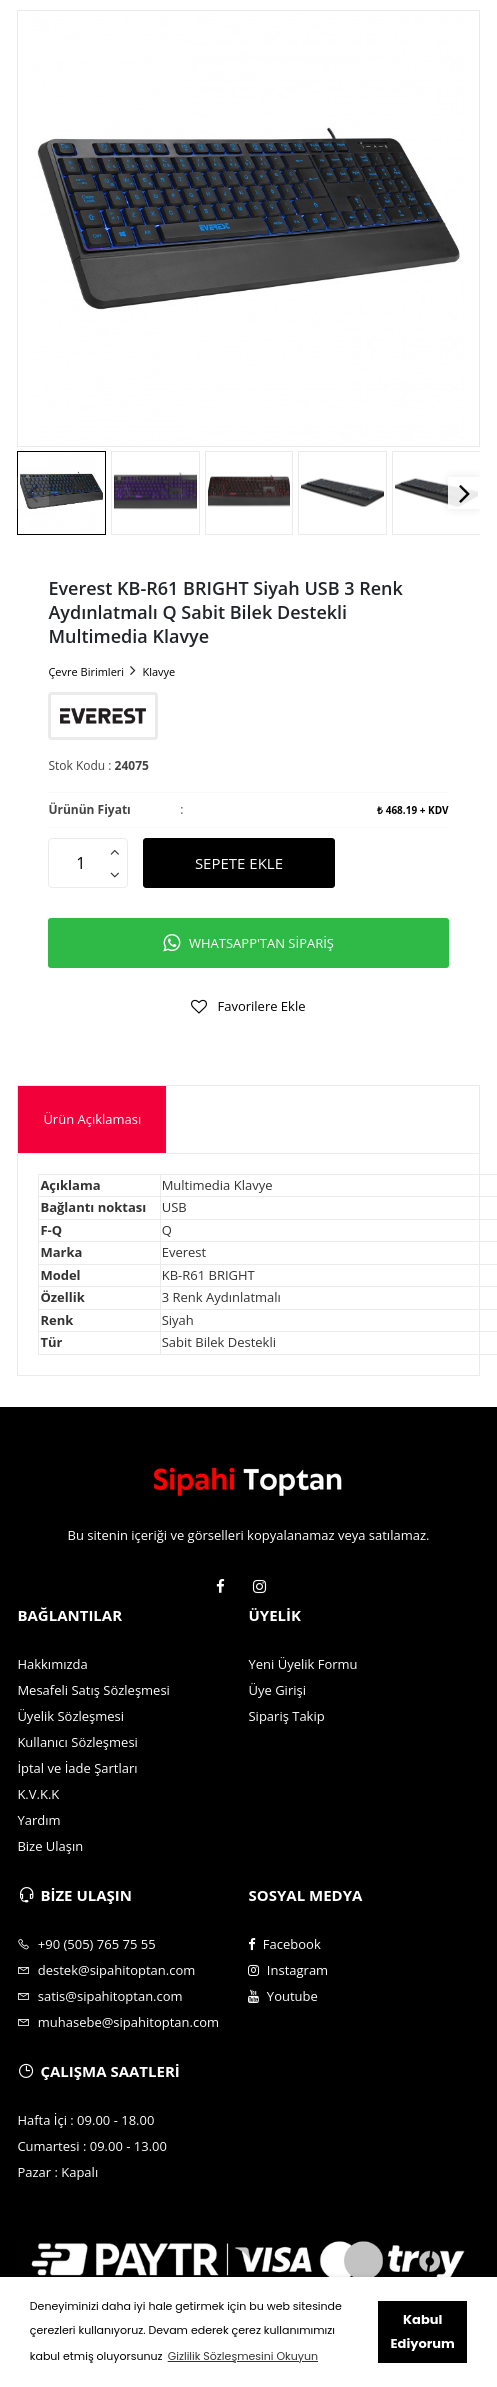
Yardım (38, 1820)
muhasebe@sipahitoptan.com (118, 2022)
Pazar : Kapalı (57, 2172)
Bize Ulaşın (50, 1846)
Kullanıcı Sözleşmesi (77, 1742)
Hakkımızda (52, 1664)
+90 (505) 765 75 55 (86, 1944)
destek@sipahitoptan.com (106, 1970)
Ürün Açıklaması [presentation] (92, 1119)
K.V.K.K (38, 1794)
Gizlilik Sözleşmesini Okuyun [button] (243, 2356)
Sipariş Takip (286, 1716)
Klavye (158, 671)
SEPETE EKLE (239, 863)
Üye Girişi (276, 1690)
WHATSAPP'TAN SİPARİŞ (248, 943)
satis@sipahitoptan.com (99, 1996)
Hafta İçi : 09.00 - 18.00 (85, 2120)
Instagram (288, 1970)
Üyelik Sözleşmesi (70, 1716)
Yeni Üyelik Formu (302, 1664)
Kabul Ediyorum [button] (423, 2331)
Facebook (284, 1944)
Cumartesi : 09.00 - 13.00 (92, 2146)
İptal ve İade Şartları (77, 1768)
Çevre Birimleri (86, 671)
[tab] (92, 1119)
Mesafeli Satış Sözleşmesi (93, 1690)
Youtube (282, 1996)
